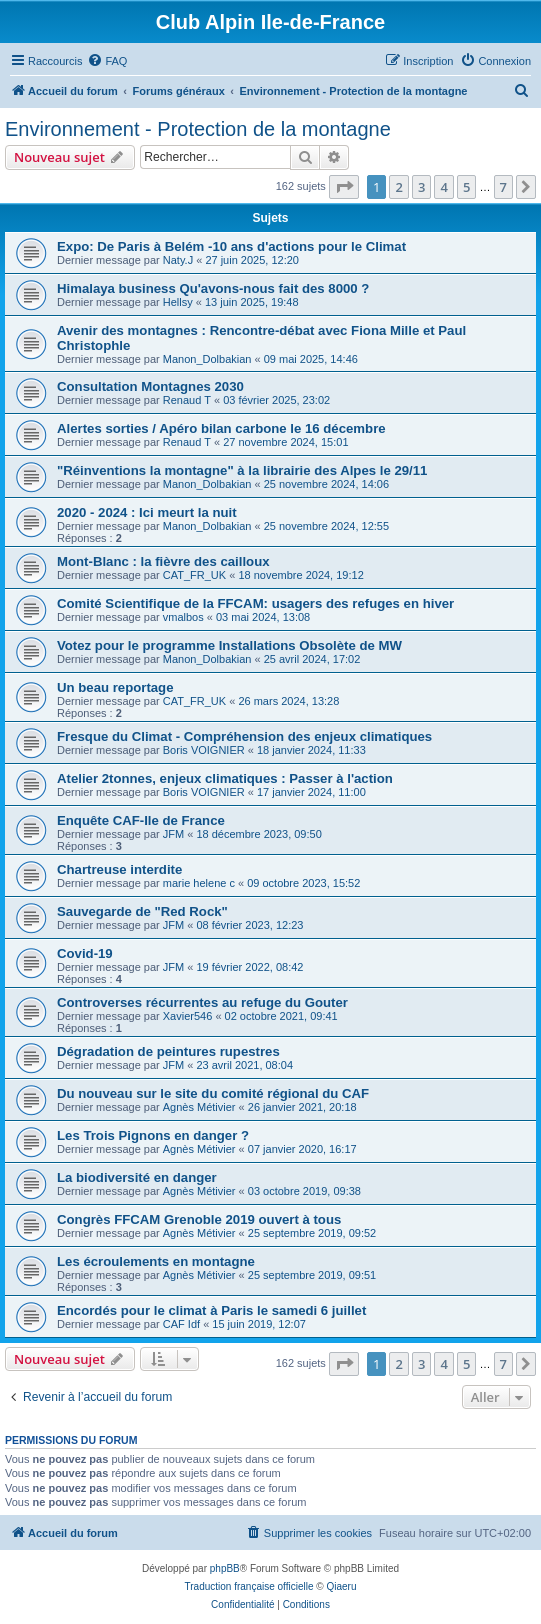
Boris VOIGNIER (204, 750)
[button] (344, 187)
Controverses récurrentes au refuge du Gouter (202, 1002)
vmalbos (183, 617)
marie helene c (199, 883)
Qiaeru (341, 1586)
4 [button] (443, 187)
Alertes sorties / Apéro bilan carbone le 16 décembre (221, 428)
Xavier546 (188, 1016)
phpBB (225, 1568)
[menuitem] (107, 61)
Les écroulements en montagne (156, 1261)
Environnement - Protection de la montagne (198, 129)
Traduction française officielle (249, 1586)
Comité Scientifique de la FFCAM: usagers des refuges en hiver (255, 603)
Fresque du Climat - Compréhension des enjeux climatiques (244, 736)
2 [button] (398, 187)
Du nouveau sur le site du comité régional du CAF (213, 1093)
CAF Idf (181, 1324)
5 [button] (466, 187)
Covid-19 (85, 953)
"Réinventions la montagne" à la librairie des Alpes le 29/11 (242, 470)
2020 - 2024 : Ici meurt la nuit (147, 512)
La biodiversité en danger (137, 1177)
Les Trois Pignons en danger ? (153, 1135)
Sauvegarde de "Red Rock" (142, 911)
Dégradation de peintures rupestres (168, 1051)
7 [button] (503, 187)
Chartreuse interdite (119, 869)
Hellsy (178, 302)
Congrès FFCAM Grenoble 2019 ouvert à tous (199, 1219)
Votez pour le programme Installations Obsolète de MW (229, 645)
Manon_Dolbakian (207, 359)
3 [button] (421, 187)
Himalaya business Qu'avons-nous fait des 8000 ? (213, 288)
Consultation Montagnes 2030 (150, 386)
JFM (173, 834)
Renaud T (187, 400)
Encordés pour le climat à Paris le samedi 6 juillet (211, 1310)
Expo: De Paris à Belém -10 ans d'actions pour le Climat (231, 246)
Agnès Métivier (199, 1107)
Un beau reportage (115, 687)
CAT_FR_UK (194, 575)
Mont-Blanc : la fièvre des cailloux (163, 561)
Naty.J (178, 260)
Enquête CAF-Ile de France (141, 820)
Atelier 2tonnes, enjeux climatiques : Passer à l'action (225, 778)
